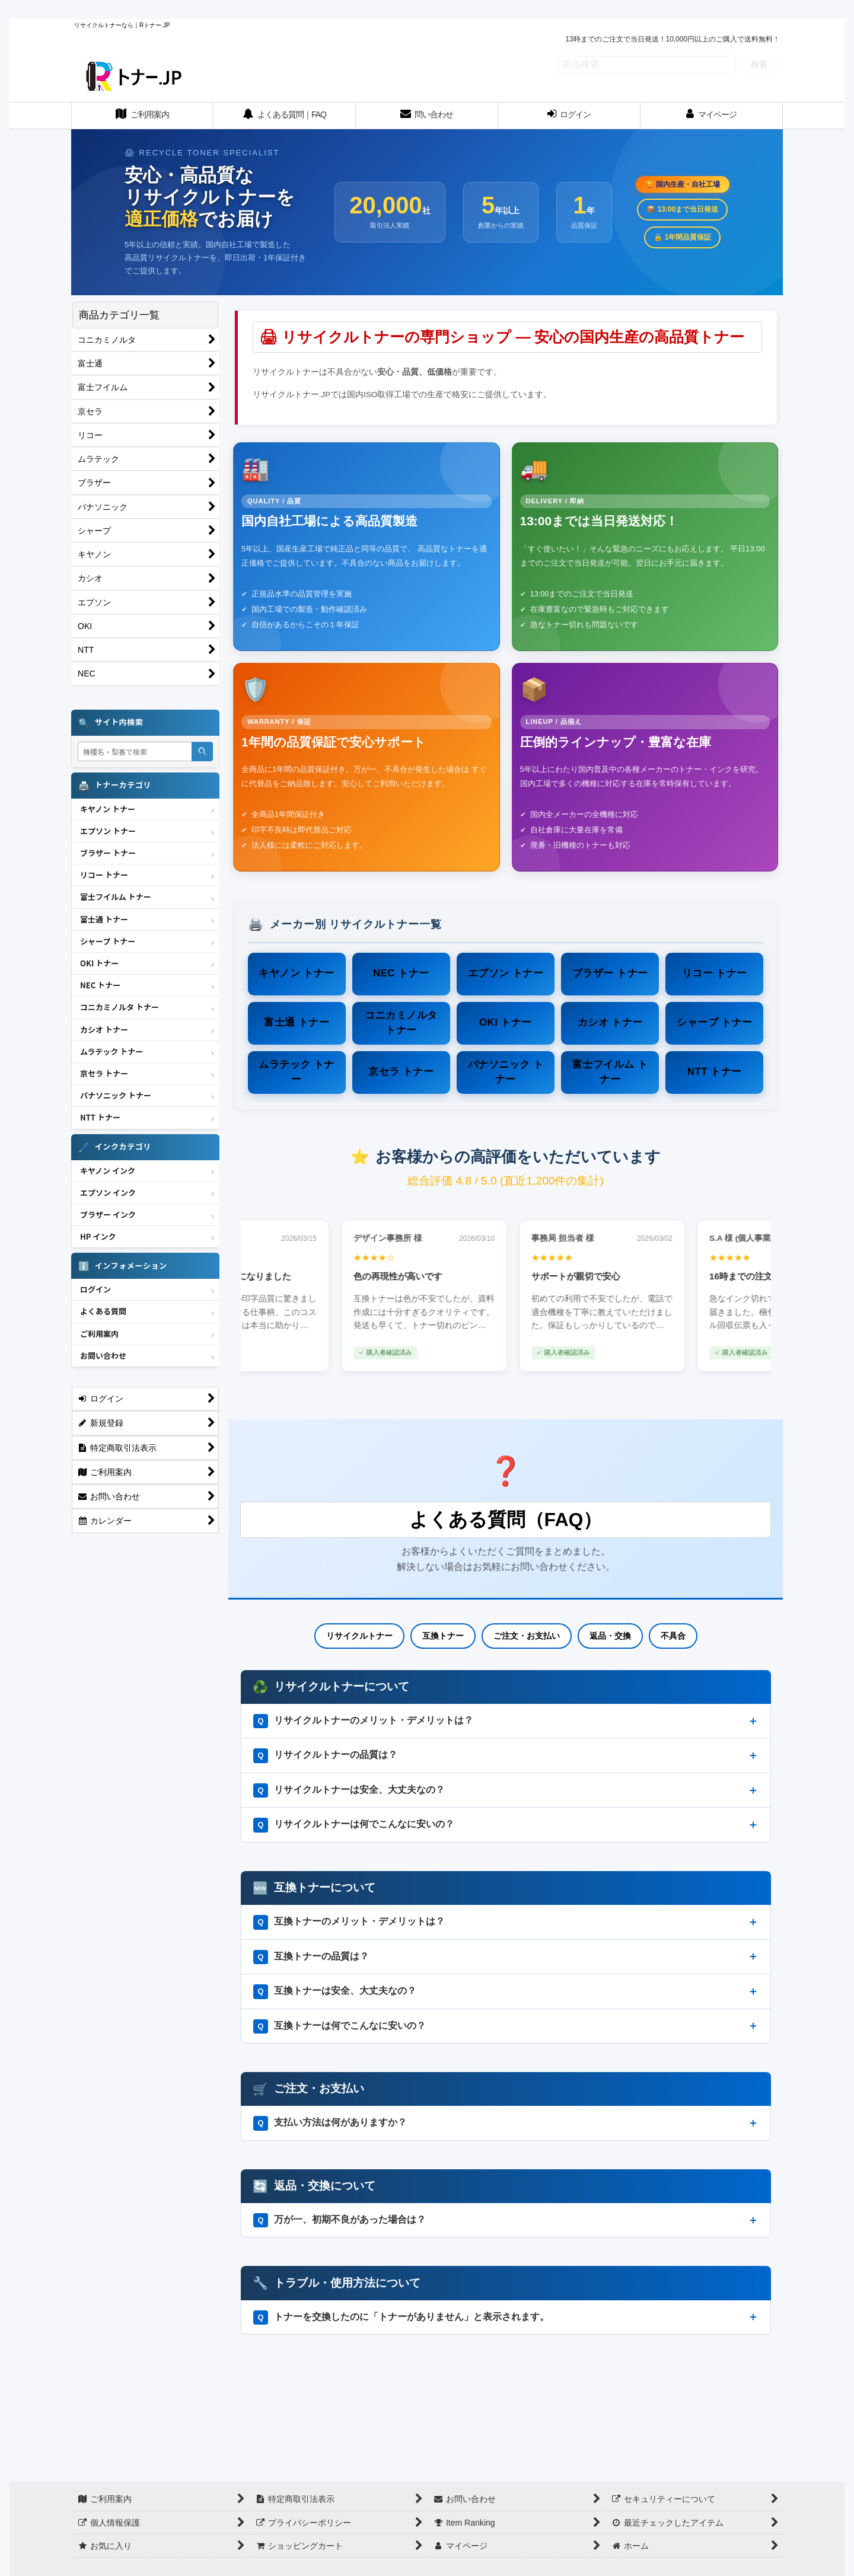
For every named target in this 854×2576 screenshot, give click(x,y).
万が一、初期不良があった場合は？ (339, 2220)
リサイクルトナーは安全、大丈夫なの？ (349, 1790)
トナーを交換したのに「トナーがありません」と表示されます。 (401, 2317)
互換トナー (443, 1635)
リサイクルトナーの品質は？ (325, 1755)
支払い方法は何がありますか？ (330, 2123)
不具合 (673, 1635)
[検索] (202, 751)
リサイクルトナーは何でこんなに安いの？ (354, 1825)
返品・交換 (610, 1635)
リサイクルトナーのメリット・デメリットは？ (363, 1721)
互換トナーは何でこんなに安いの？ (339, 2026)
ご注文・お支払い (526, 1635)
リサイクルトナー (359, 1635)
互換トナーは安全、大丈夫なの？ (335, 1991)
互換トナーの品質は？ (311, 1957)
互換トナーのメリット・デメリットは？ (349, 1922)
